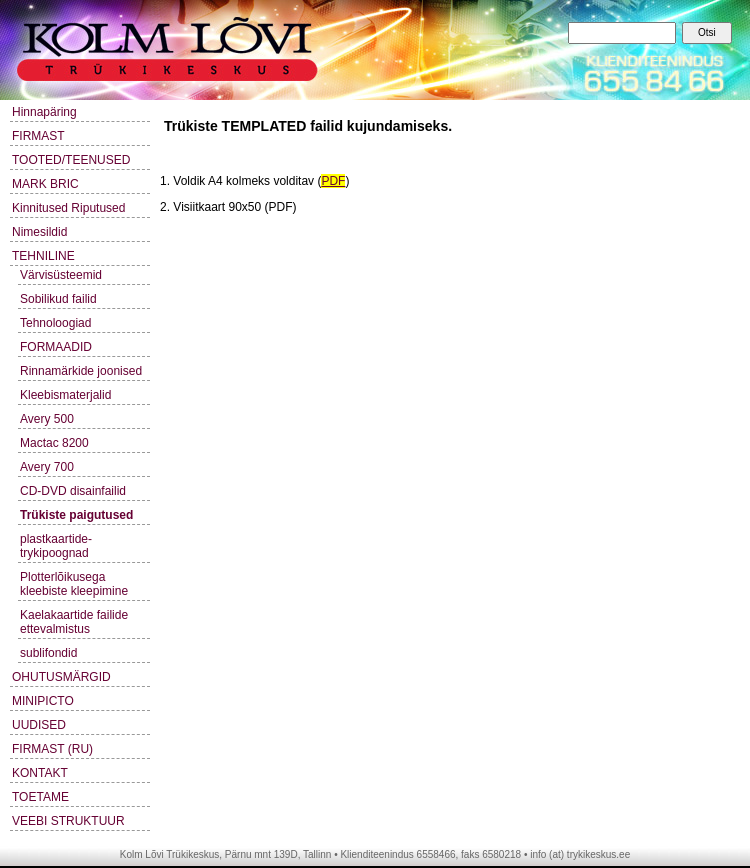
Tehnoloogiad (55, 323)
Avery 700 (47, 467)
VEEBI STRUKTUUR (68, 821)
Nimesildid (39, 232)
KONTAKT (40, 773)
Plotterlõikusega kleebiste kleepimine (74, 584)
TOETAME (40, 797)
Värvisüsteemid (61, 275)
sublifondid (48, 653)
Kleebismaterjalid (65, 395)
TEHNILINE (43, 256)
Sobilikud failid (58, 299)
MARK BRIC (45, 184)
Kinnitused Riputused (68, 208)
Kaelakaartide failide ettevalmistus (74, 622)
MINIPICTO (43, 701)
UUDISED (39, 725)
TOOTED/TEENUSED (71, 160)
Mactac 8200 (54, 443)
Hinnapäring (44, 112)
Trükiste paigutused (76, 515)
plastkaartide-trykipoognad (56, 546)
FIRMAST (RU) (52, 749)
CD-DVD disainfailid (73, 491)
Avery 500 (47, 419)
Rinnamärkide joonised (81, 371)
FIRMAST (38, 136)
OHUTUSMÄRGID (61, 677)
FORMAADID (56, 347)
